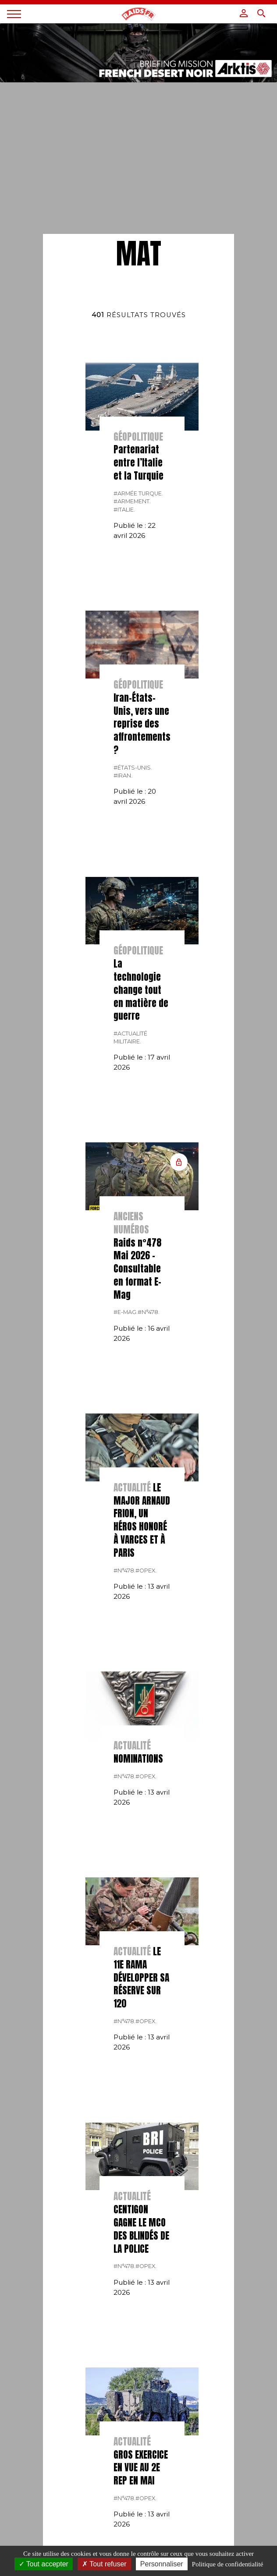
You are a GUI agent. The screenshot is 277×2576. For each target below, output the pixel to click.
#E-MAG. (126, 1312)
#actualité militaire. (130, 1037)
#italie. (124, 509)
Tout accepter (43, 2564)
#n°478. (149, 1312)
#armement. (132, 501)
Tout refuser (104, 2564)
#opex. (145, 1570)
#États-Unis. (133, 767)
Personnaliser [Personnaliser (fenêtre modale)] (161, 2564)
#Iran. (123, 775)
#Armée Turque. (138, 493)
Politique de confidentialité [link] (227, 2564)
